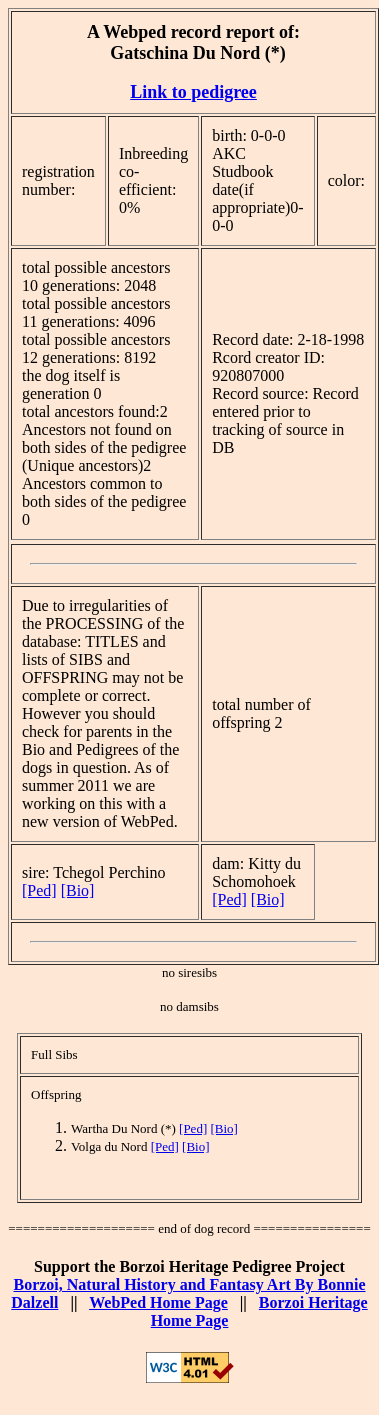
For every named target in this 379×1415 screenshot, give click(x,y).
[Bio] (78, 890)
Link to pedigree (193, 92)
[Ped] (39, 890)
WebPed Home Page (158, 1302)
